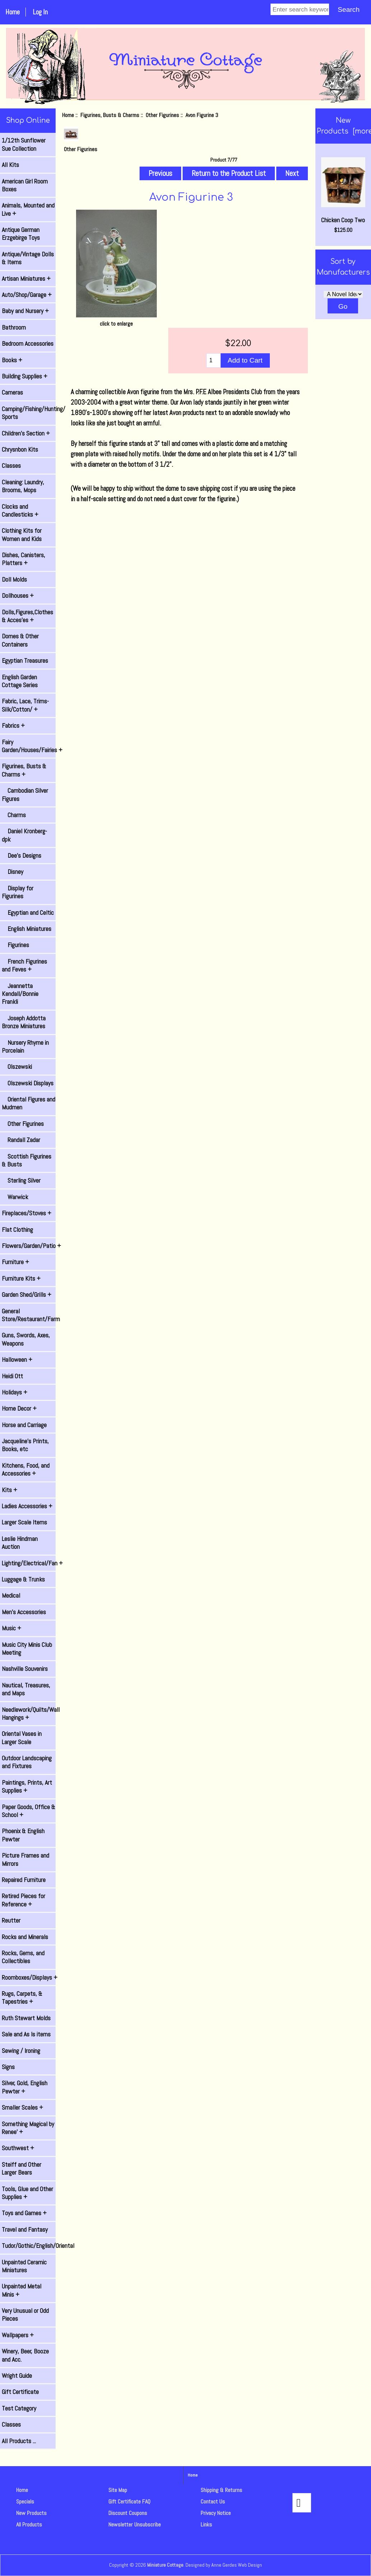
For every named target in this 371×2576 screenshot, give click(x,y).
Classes (11, 466)
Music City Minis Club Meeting (27, 1649)
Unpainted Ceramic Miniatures (24, 2266)
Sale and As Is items (26, 2034)
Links (206, 2524)
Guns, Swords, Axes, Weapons (26, 1339)
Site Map (117, 2490)
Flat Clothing (17, 1230)
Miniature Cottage (165, 2565)
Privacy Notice (216, 2513)
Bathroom (14, 327)
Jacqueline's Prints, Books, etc (25, 1445)
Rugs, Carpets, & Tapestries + (22, 1998)
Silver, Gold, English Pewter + (24, 2087)
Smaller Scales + (22, 2107)
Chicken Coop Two (343, 190)
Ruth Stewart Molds (26, 2018)
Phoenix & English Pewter (23, 1835)
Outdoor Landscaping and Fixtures (27, 1762)
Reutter (11, 1920)
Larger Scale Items (24, 1522)
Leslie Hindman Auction (20, 1543)
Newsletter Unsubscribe (134, 2524)
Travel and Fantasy (25, 2229)
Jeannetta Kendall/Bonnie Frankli (20, 994)
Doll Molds (14, 579)
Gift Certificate (20, 2392)
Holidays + (14, 1392)
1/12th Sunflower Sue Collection (24, 144)
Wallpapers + (18, 2335)
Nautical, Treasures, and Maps (26, 1689)
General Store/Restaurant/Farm (29, 1315)
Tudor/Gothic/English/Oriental (29, 2246)
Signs (8, 2067)
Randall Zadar (21, 1140)
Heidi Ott (12, 1376)
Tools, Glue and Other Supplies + (27, 2193)
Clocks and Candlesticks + (20, 510)
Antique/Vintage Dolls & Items (28, 258)
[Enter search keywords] (300, 9)
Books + (12, 360)
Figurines (15, 945)
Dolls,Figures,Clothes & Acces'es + (27, 616)
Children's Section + (26, 433)
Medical (11, 1595)
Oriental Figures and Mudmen (28, 1103)
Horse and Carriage (24, 1425)
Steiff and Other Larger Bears (21, 2168)
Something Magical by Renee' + (28, 2128)
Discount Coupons (127, 2513)
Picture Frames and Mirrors (25, 1859)
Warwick (15, 1197)
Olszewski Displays (27, 1083)
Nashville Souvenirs (25, 1669)
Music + (11, 1628)
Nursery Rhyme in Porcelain (25, 1046)
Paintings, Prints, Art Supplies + (27, 1786)
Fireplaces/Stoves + (26, 1213)
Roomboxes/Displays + (29, 1977)
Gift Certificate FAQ (129, 2501)
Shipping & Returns (221, 2490)
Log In (40, 12)
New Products (31, 2513)
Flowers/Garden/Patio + (29, 1246)
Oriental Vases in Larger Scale (22, 1738)
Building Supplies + (24, 376)
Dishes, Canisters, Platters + (23, 559)
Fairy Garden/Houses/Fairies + (29, 746)
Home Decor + (19, 1408)
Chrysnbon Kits (20, 449)
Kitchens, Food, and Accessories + (26, 1469)
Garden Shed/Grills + (26, 1295)
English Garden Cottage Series (20, 681)
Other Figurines (162, 115)
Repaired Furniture (24, 1880)
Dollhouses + (18, 596)
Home (12, 12)
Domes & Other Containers (20, 640)
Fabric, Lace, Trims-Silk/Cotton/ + (25, 705)
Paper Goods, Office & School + (28, 1811)
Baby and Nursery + (25, 311)
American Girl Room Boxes (25, 185)
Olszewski (17, 1067)
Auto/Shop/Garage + (27, 295)
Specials (25, 2501)
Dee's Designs (21, 856)
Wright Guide (17, 2376)
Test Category (19, 2408)
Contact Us (213, 2501)
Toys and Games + (24, 2213)
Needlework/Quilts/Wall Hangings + (29, 1714)
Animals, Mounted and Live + (28, 209)
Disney (12, 872)
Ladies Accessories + (27, 1506)
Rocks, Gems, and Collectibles (23, 1957)
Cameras (12, 392)
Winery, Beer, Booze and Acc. (25, 2355)
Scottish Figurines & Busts (26, 1160)
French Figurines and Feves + (24, 965)
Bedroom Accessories (27, 344)
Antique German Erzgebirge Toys (21, 234)
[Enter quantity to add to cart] (213, 360)
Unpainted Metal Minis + (21, 2290)
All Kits (10, 165)
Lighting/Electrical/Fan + (29, 1563)
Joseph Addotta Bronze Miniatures (24, 1022)
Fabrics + (13, 726)
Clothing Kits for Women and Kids (22, 534)
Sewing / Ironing (21, 2051)
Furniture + (15, 1262)
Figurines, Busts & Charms (109, 115)
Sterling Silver (21, 1180)
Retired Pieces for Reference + (23, 1900)
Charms (14, 815)
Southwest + (18, 2148)
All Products (29, 2524)
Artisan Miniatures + (26, 279)
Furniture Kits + (21, 1278)
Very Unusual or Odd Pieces (25, 2315)
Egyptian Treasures (25, 661)
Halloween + (17, 1360)
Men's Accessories (24, 1612)
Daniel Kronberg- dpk (24, 835)
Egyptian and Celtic (28, 913)
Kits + (9, 1490)
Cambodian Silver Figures (25, 794)
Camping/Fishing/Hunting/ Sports (29, 413)
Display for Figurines (17, 892)
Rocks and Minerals (25, 1937)
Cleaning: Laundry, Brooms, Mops (23, 486)
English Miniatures (26, 929)
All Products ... (19, 2441)
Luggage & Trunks (23, 1579)
